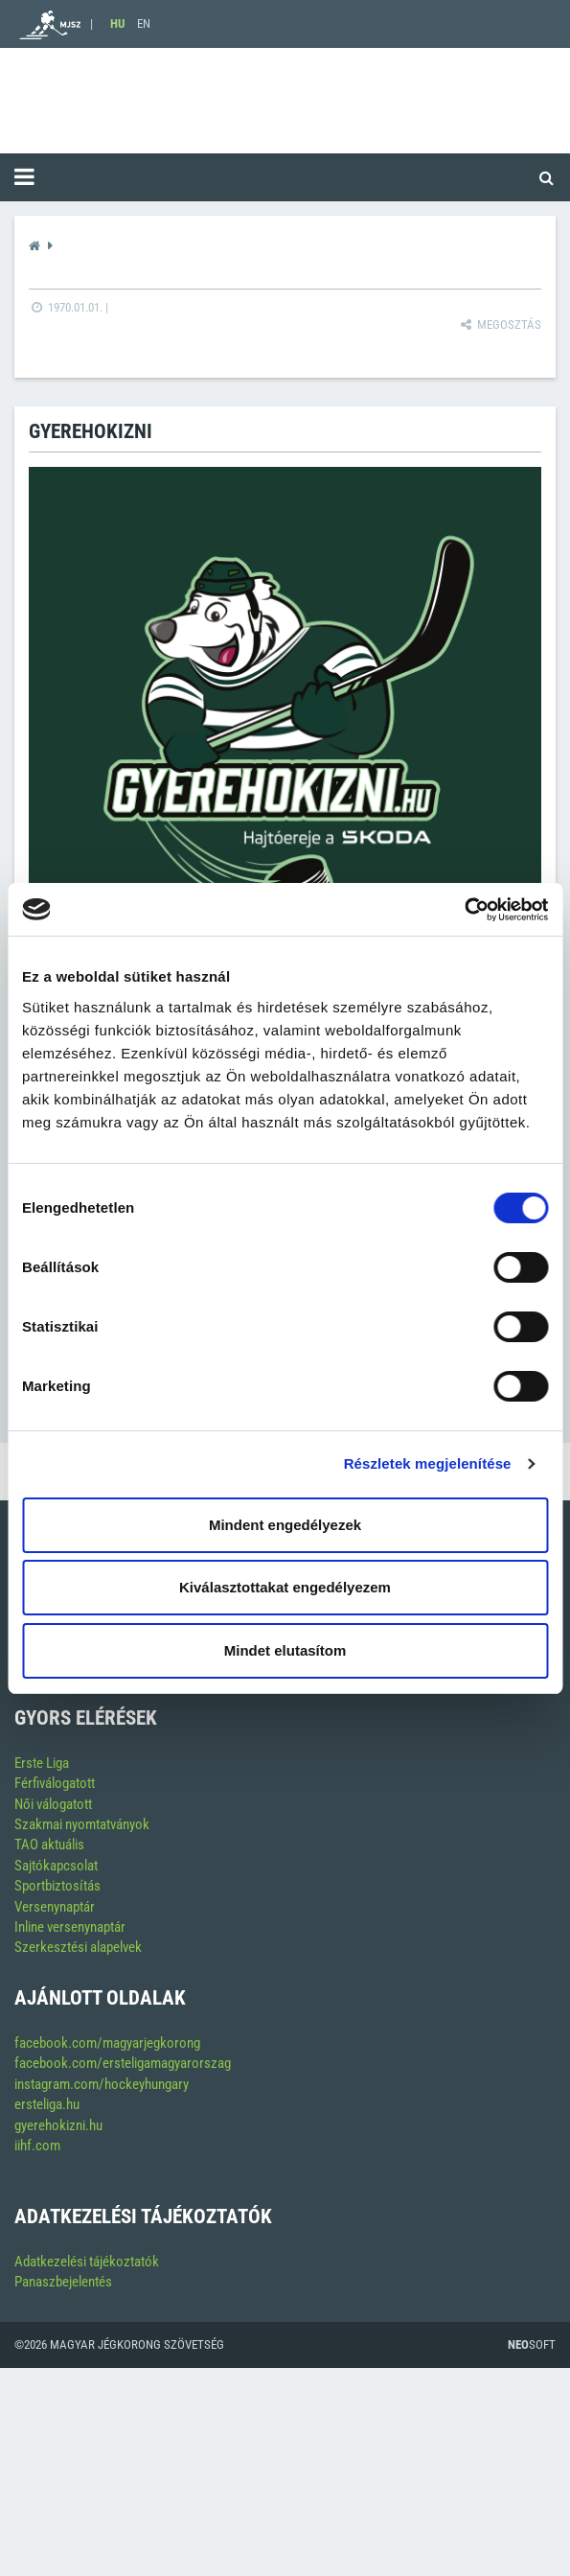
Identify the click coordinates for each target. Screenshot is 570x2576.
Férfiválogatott (54, 1783)
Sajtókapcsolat (56, 1865)
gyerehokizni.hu (58, 2125)
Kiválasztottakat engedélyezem (285, 1587)
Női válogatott (53, 1804)
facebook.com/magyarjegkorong (107, 2043)
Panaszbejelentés (63, 2281)
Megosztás (499, 324)
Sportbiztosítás (57, 1885)
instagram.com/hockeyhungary (101, 2084)
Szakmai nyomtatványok (81, 1824)
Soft (532, 2344)
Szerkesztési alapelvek (78, 1947)
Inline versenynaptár (69, 1927)
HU (117, 23)
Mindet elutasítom (285, 1650)
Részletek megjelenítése (428, 1463)
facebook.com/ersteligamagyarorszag (122, 2063)
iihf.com (37, 2145)
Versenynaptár (54, 1906)
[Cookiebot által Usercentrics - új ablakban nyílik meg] (464, 909)
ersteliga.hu (47, 2104)
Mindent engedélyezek (285, 1525)
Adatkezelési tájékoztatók (86, 2261)
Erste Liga (41, 1763)
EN (143, 23)
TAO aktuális (49, 1844)
